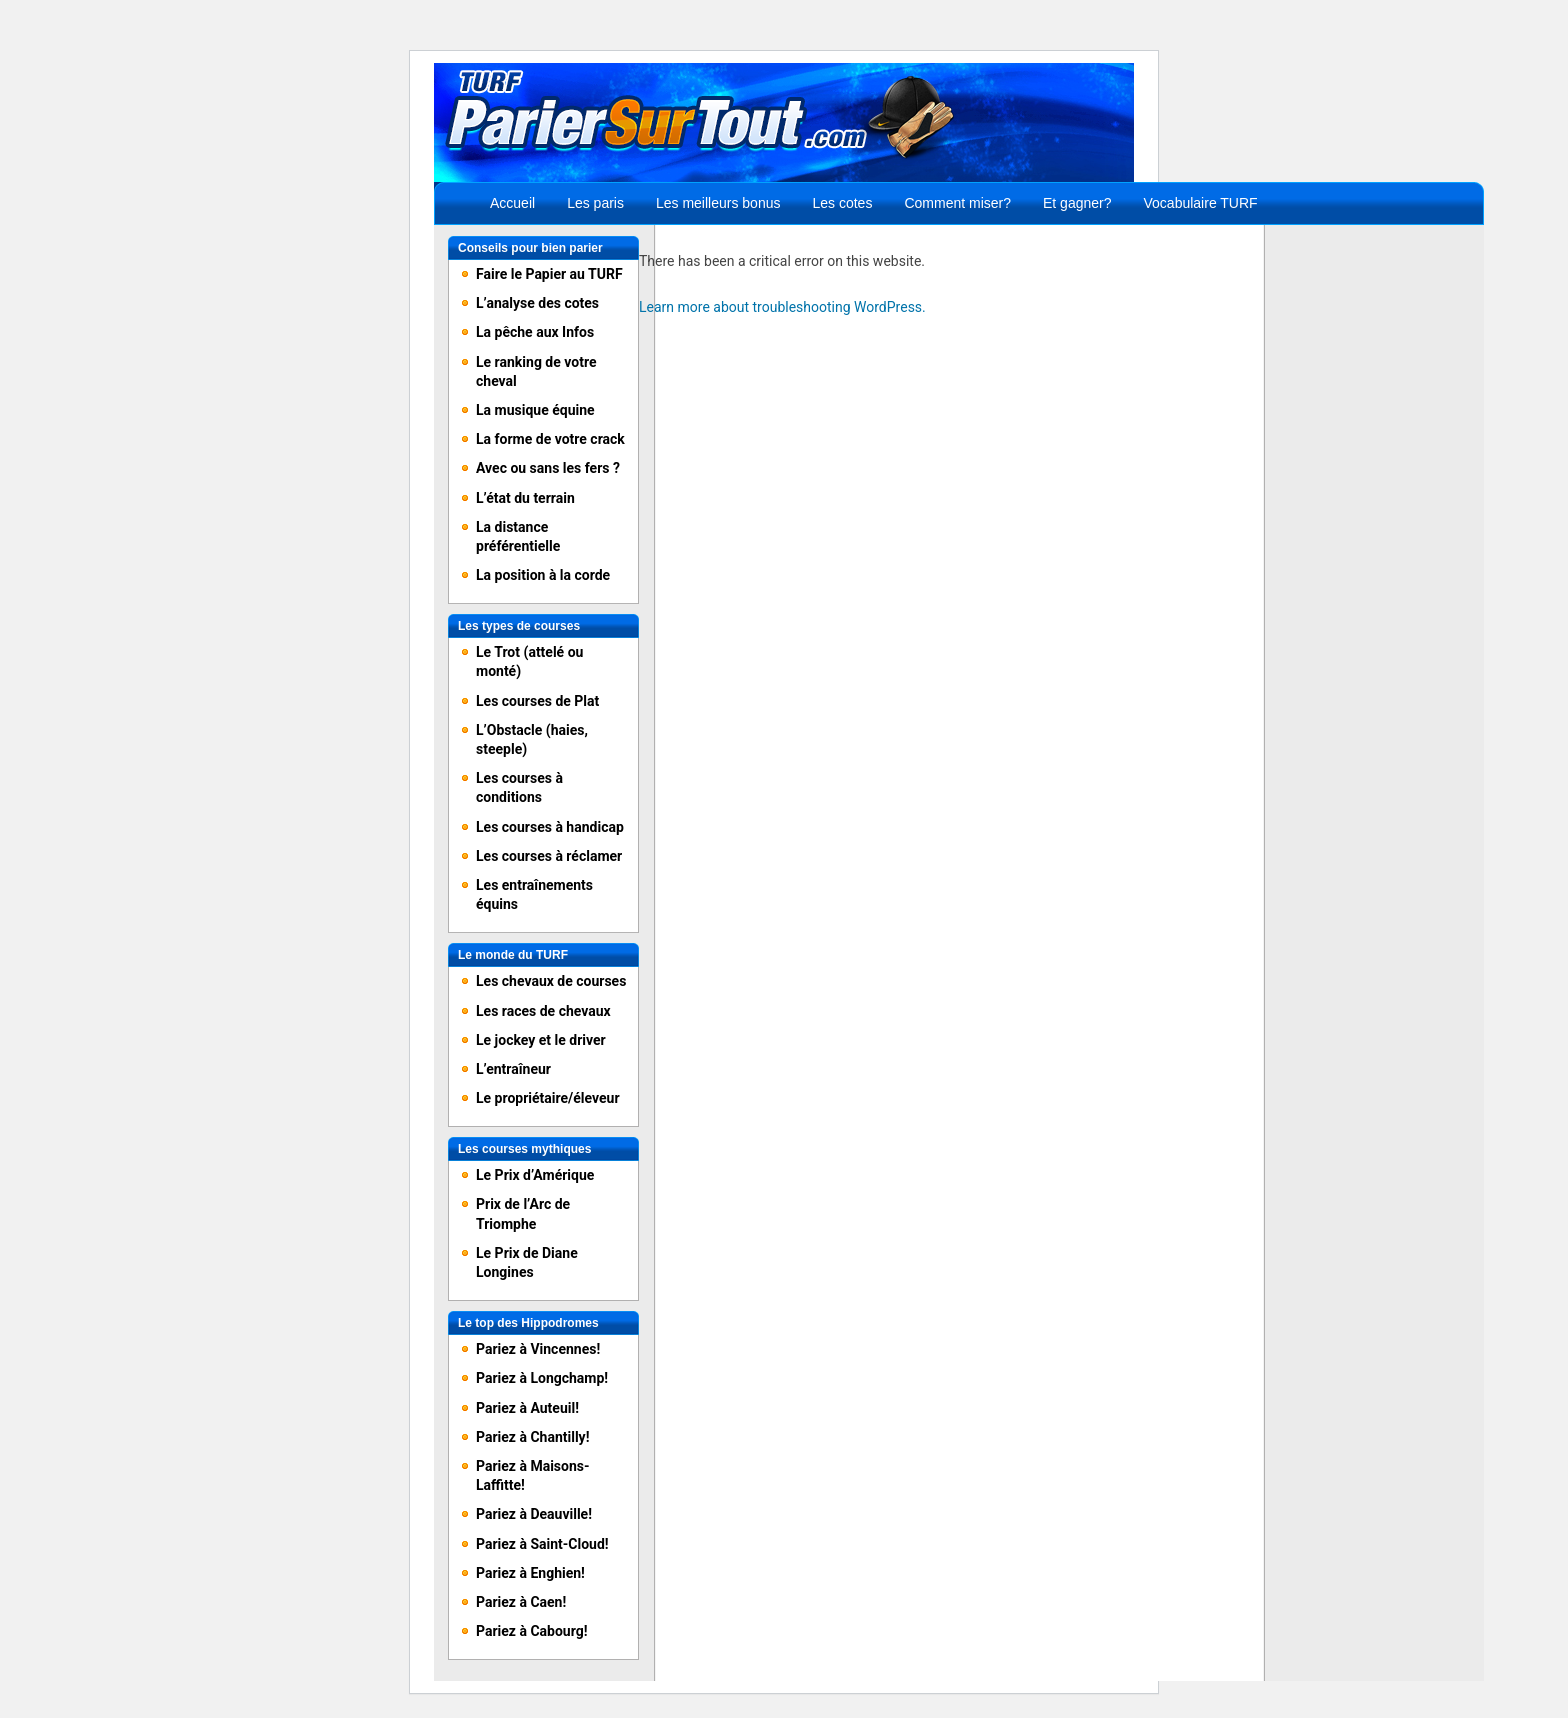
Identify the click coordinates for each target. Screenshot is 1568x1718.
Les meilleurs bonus (718, 203)
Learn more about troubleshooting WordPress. (782, 307)
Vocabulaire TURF (1201, 203)
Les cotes (842, 203)
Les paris (595, 203)
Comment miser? (957, 203)
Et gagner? (1077, 203)
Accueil (512, 203)
